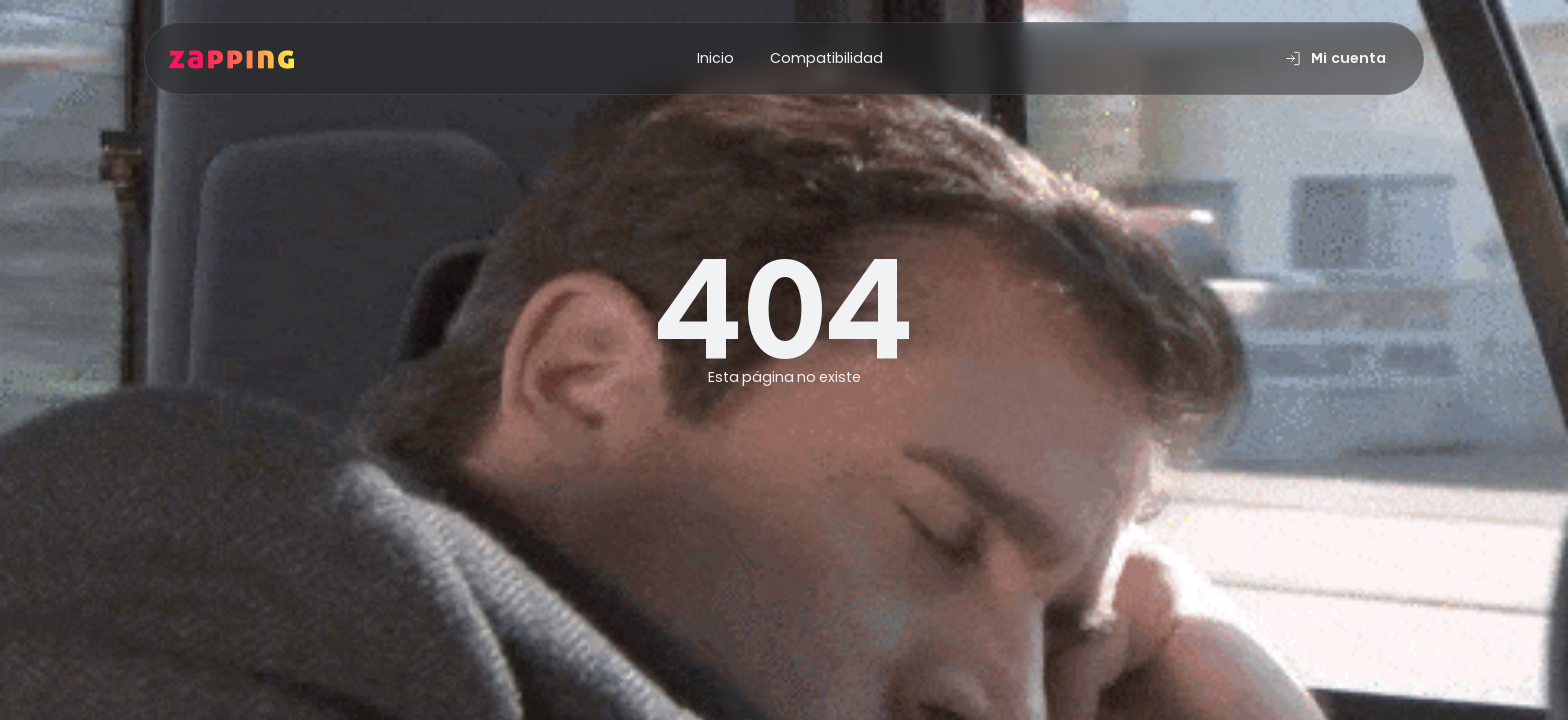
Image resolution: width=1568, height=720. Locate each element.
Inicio (715, 58)
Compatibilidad (826, 58)
